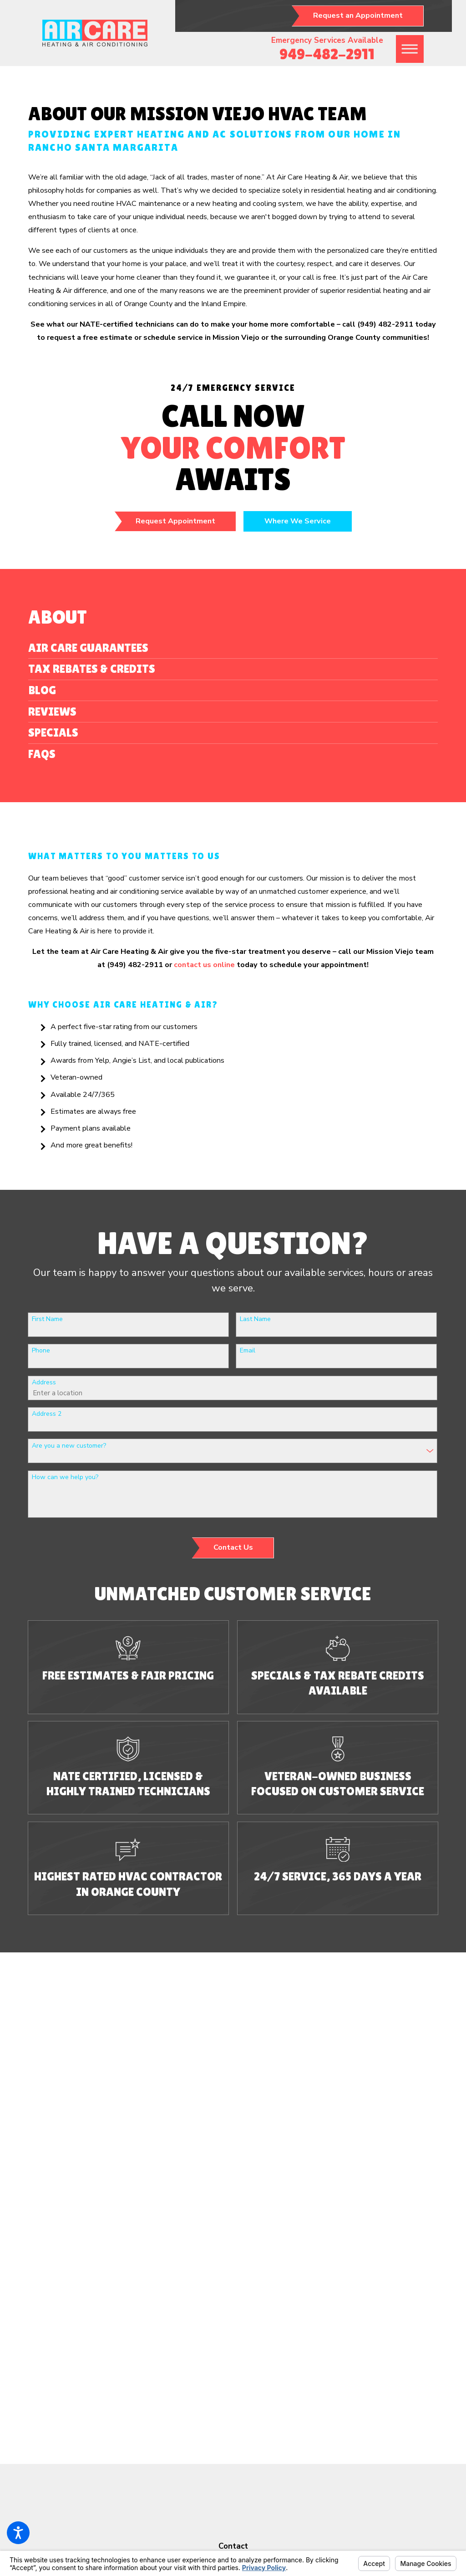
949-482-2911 (327, 53)
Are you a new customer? (69, 1446)
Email (247, 1351)
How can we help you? (65, 1477)
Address (44, 1383)
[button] (18, 2532)
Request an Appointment (358, 15)
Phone (41, 1351)
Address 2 (46, 1414)
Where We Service (297, 521)
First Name (47, 1319)
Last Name (255, 1319)
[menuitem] (233, 647)
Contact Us (233, 1547)
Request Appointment (175, 521)
